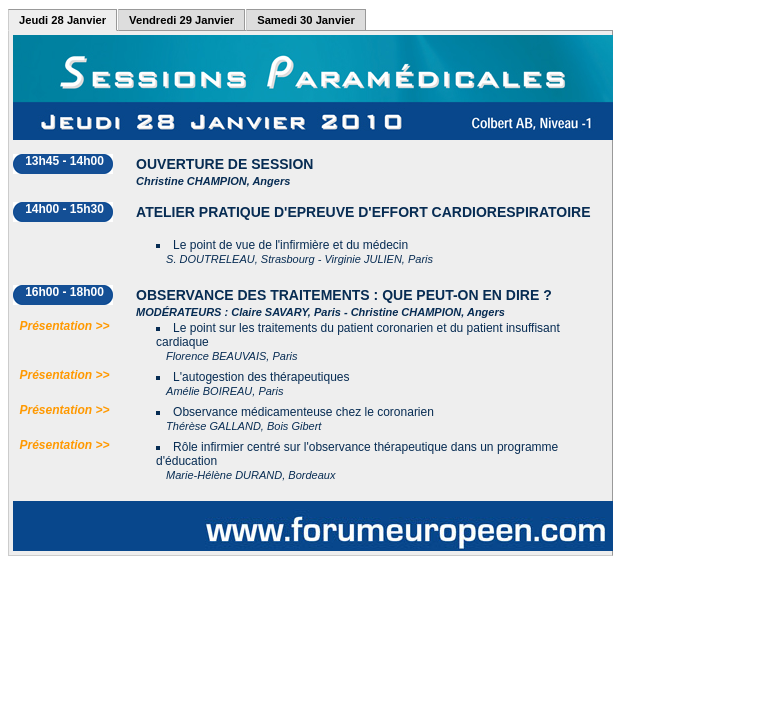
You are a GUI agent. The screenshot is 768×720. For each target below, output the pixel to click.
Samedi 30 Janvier (306, 20)
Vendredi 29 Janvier (181, 20)
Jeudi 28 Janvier (62, 20)
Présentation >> (65, 326)
